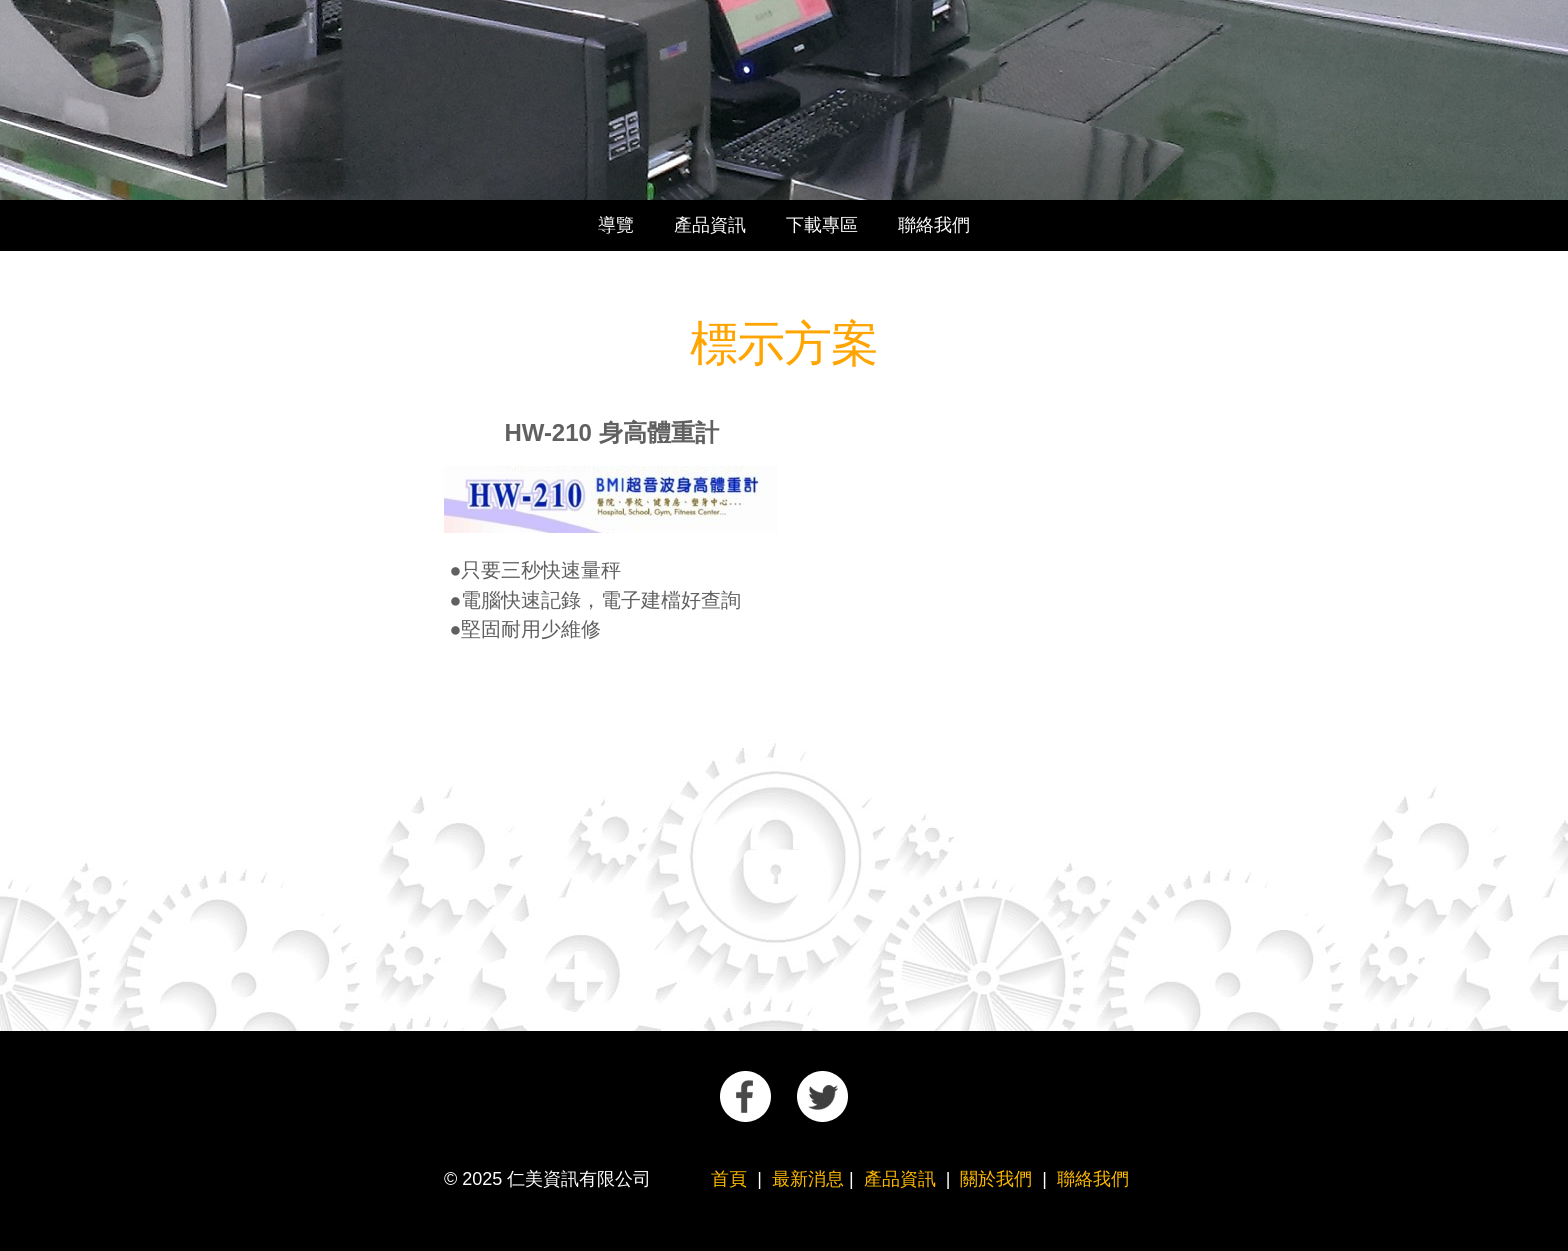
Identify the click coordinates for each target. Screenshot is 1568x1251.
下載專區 (822, 225)
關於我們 (996, 1179)
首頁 (729, 1179)
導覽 (616, 225)
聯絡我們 (934, 225)
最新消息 (808, 1179)
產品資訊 (710, 225)
